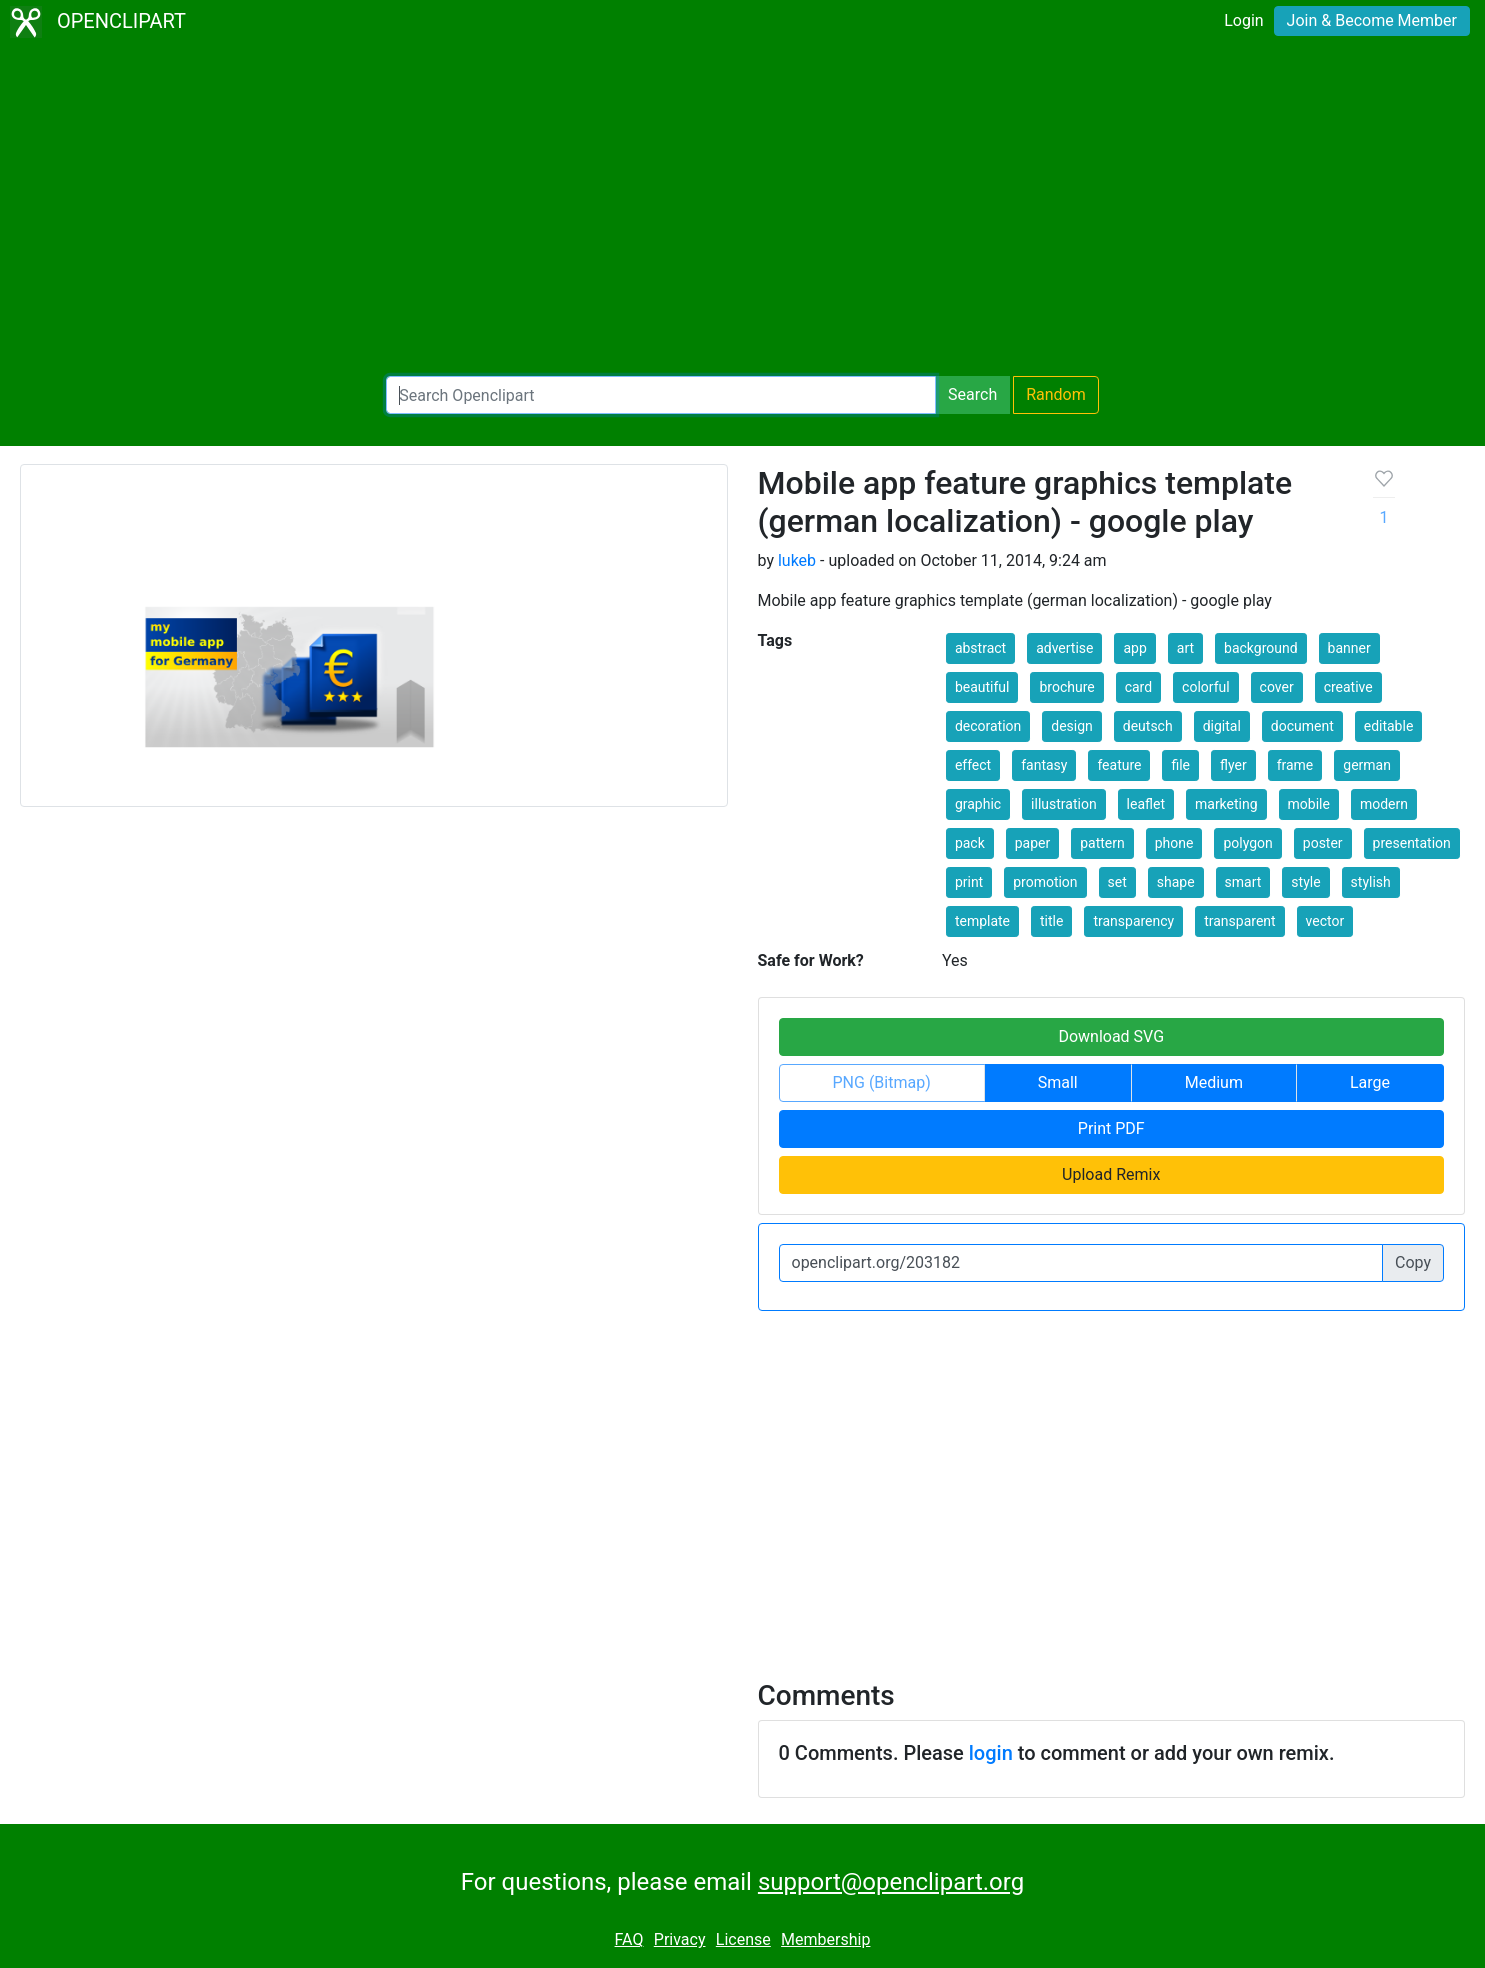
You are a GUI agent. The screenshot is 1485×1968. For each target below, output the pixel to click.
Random (1056, 394)
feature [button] (1119, 765)
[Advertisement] (743, 210)
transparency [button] (1133, 921)
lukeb (797, 560)
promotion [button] (1045, 882)
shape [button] (1176, 882)
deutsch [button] (1148, 726)
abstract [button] (980, 648)
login (991, 1753)
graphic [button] (978, 804)
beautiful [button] (982, 687)
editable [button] (1389, 726)
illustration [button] (1064, 804)
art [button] (1185, 648)
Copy (1413, 1262)
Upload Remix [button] (1111, 1174)
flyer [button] (1233, 765)
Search (972, 394)
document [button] (1302, 726)
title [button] (1051, 921)
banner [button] (1349, 648)
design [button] (1072, 726)
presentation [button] (1412, 843)
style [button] (1305, 882)
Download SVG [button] (1111, 1036)
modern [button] (1384, 804)
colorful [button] (1206, 687)
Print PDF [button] (1111, 1128)
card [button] (1138, 687)
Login (1243, 20)
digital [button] (1222, 726)
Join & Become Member (1372, 20)
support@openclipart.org (891, 1882)
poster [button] (1323, 843)
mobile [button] (1309, 804)
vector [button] (1325, 921)
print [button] (969, 882)
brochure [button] (1066, 687)
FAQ (629, 1939)
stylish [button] (1371, 882)
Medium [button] (1214, 1082)
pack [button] (970, 843)
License (743, 1939)
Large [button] (1370, 1082)
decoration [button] (988, 726)
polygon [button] (1247, 843)
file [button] (1180, 765)
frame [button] (1295, 765)
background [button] (1261, 648)
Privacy (680, 1939)
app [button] (1134, 648)
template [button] (982, 921)
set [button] (1117, 882)
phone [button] (1174, 843)
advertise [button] (1064, 648)
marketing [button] (1226, 804)
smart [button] (1243, 882)
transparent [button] (1239, 921)
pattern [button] (1102, 843)
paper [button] (1033, 843)
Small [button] (1058, 1082)
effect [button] (973, 765)
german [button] (1367, 765)
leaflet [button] (1146, 804)
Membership (825, 1939)
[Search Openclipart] (661, 395)
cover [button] (1277, 687)
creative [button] (1348, 687)
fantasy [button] (1044, 765)
